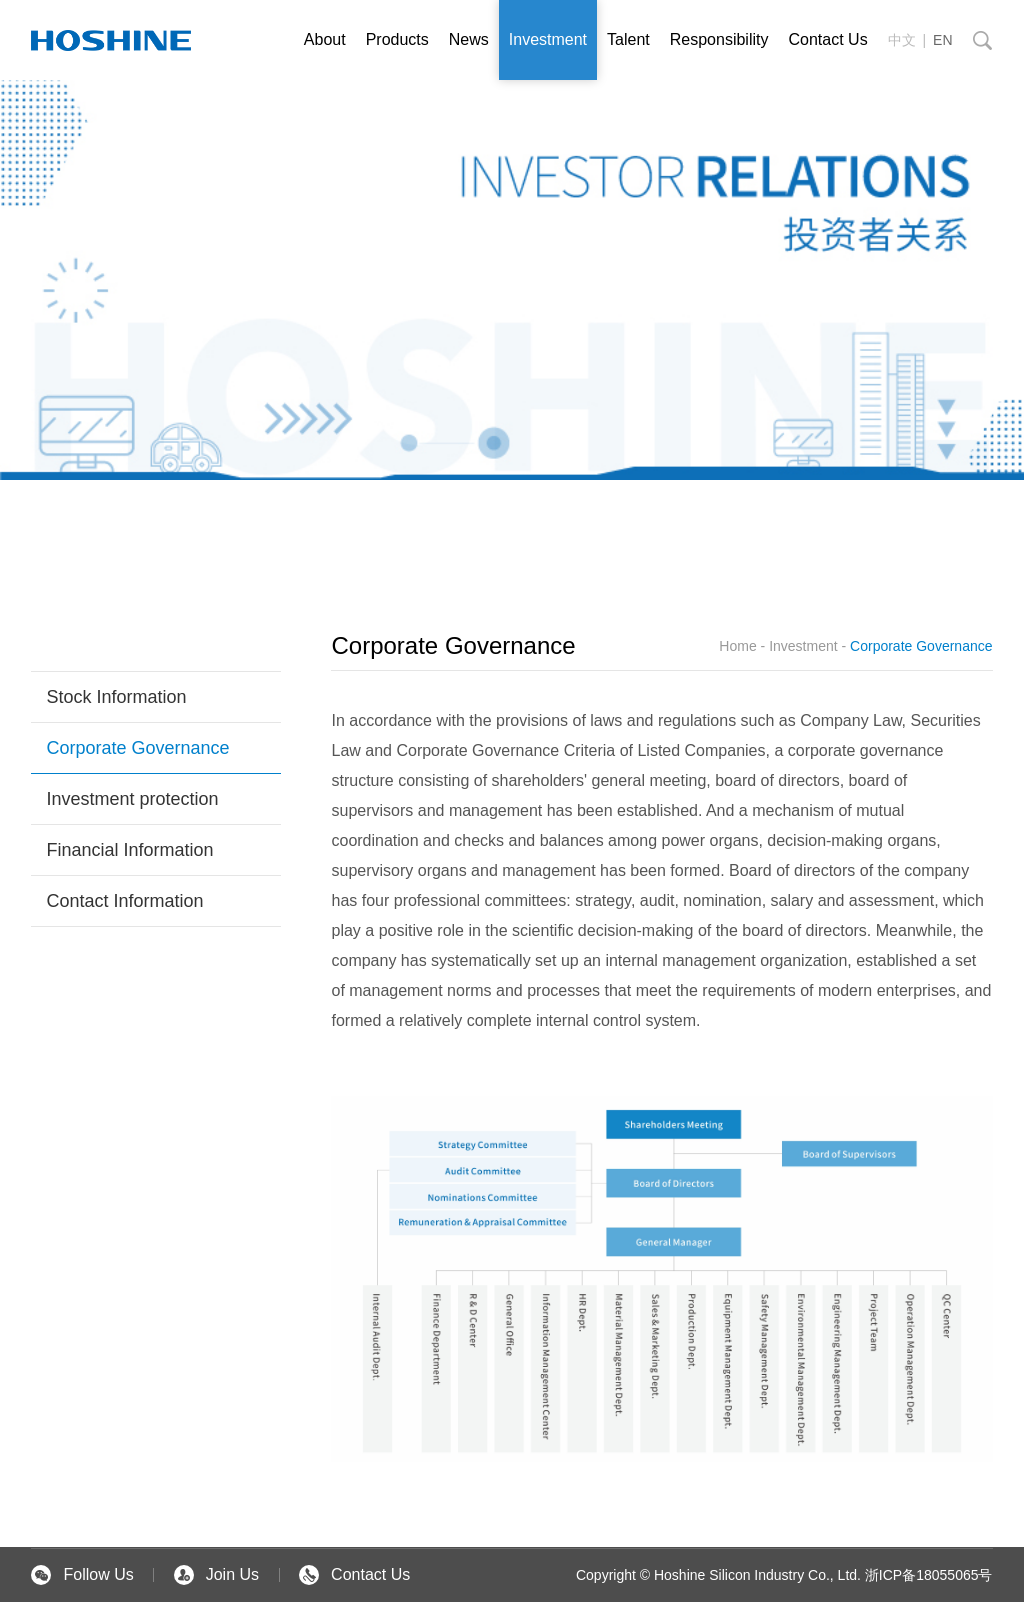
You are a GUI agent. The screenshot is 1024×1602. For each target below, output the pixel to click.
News (469, 39)
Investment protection (132, 799)
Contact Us (827, 39)
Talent (628, 39)
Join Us (216, 1575)
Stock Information (116, 697)
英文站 (111, 40)
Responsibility (719, 39)
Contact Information (124, 901)
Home (737, 646)
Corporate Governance (137, 748)
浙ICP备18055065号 (929, 1575)
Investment (548, 39)
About (325, 39)
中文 (902, 40)
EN (942, 40)
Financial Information (129, 850)
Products (397, 39)
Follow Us (82, 1575)
